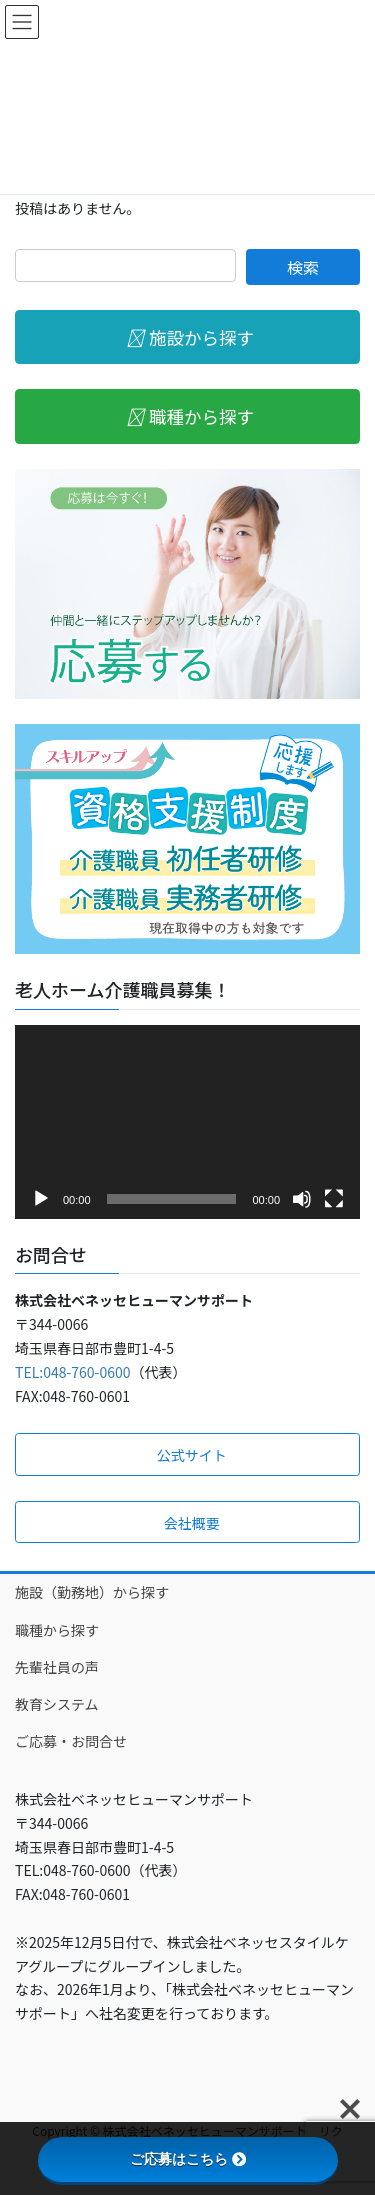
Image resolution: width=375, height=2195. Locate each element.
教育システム (57, 1704)
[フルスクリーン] (334, 1199)
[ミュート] (302, 1199)
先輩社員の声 (57, 1667)
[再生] (41, 1199)
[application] (187, 1122)
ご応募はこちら (188, 2159)
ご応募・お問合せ (71, 1741)
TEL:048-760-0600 (73, 1372)
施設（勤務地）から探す (92, 1592)
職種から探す (57, 1630)
